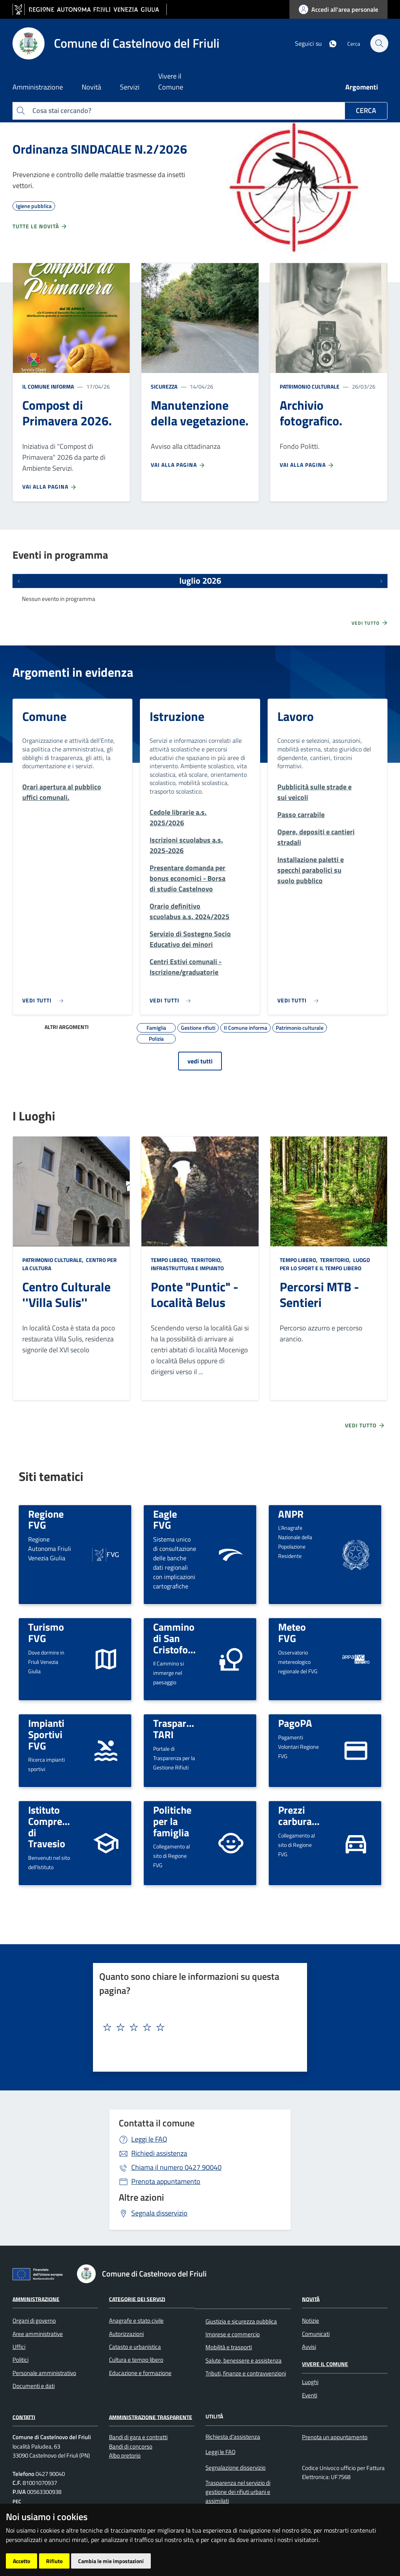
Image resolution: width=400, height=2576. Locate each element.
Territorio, (206, 1260)
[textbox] (197, 2027)
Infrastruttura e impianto (187, 1268)
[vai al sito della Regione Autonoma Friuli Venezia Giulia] (89, 10)
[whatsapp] (328, 43)
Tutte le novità (40, 226)
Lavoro (295, 716)
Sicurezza (164, 386)
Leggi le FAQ (149, 2139)
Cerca (366, 110)
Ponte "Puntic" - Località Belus (194, 1294)
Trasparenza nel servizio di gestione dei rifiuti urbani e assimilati (237, 2492)
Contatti (23, 2417)
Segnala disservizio (159, 2213)
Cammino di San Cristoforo (175, 1638)
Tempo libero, (170, 1260)
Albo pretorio (125, 2455)
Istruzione (177, 716)
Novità (311, 2299)
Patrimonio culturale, (53, 1260)
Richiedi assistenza (159, 2153)
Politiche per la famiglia (172, 1821)
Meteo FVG (292, 1632)
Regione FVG (46, 1519)
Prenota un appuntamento (335, 2437)
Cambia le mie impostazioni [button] (111, 2561)
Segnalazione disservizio (235, 2467)
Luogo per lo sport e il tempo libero (325, 1264)
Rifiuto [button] (54, 2561)
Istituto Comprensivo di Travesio (57, 1826)
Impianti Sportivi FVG (46, 1734)
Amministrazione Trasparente (150, 2417)
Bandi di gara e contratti (138, 2437)
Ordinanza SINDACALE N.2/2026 (99, 149)
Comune (44, 716)
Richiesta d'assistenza (232, 2436)
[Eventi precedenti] (18, 581)
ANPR (291, 1514)
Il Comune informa (48, 386)
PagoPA (295, 1723)
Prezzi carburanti (300, 1815)
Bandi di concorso (130, 2446)
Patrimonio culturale (309, 386)
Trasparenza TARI (180, 1728)
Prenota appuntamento (165, 2181)
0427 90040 (176, 2167)
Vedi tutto (370, 623)
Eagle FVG (165, 1519)
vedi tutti (200, 1061)
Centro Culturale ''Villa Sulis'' (66, 1294)
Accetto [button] (21, 2561)
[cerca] (378, 43)
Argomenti (361, 87)
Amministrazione (35, 2299)
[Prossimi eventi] (381, 581)
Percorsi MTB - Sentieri (319, 1294)
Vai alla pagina (49, 486)
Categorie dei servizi (137, 2299)
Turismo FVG (46, 1632)
